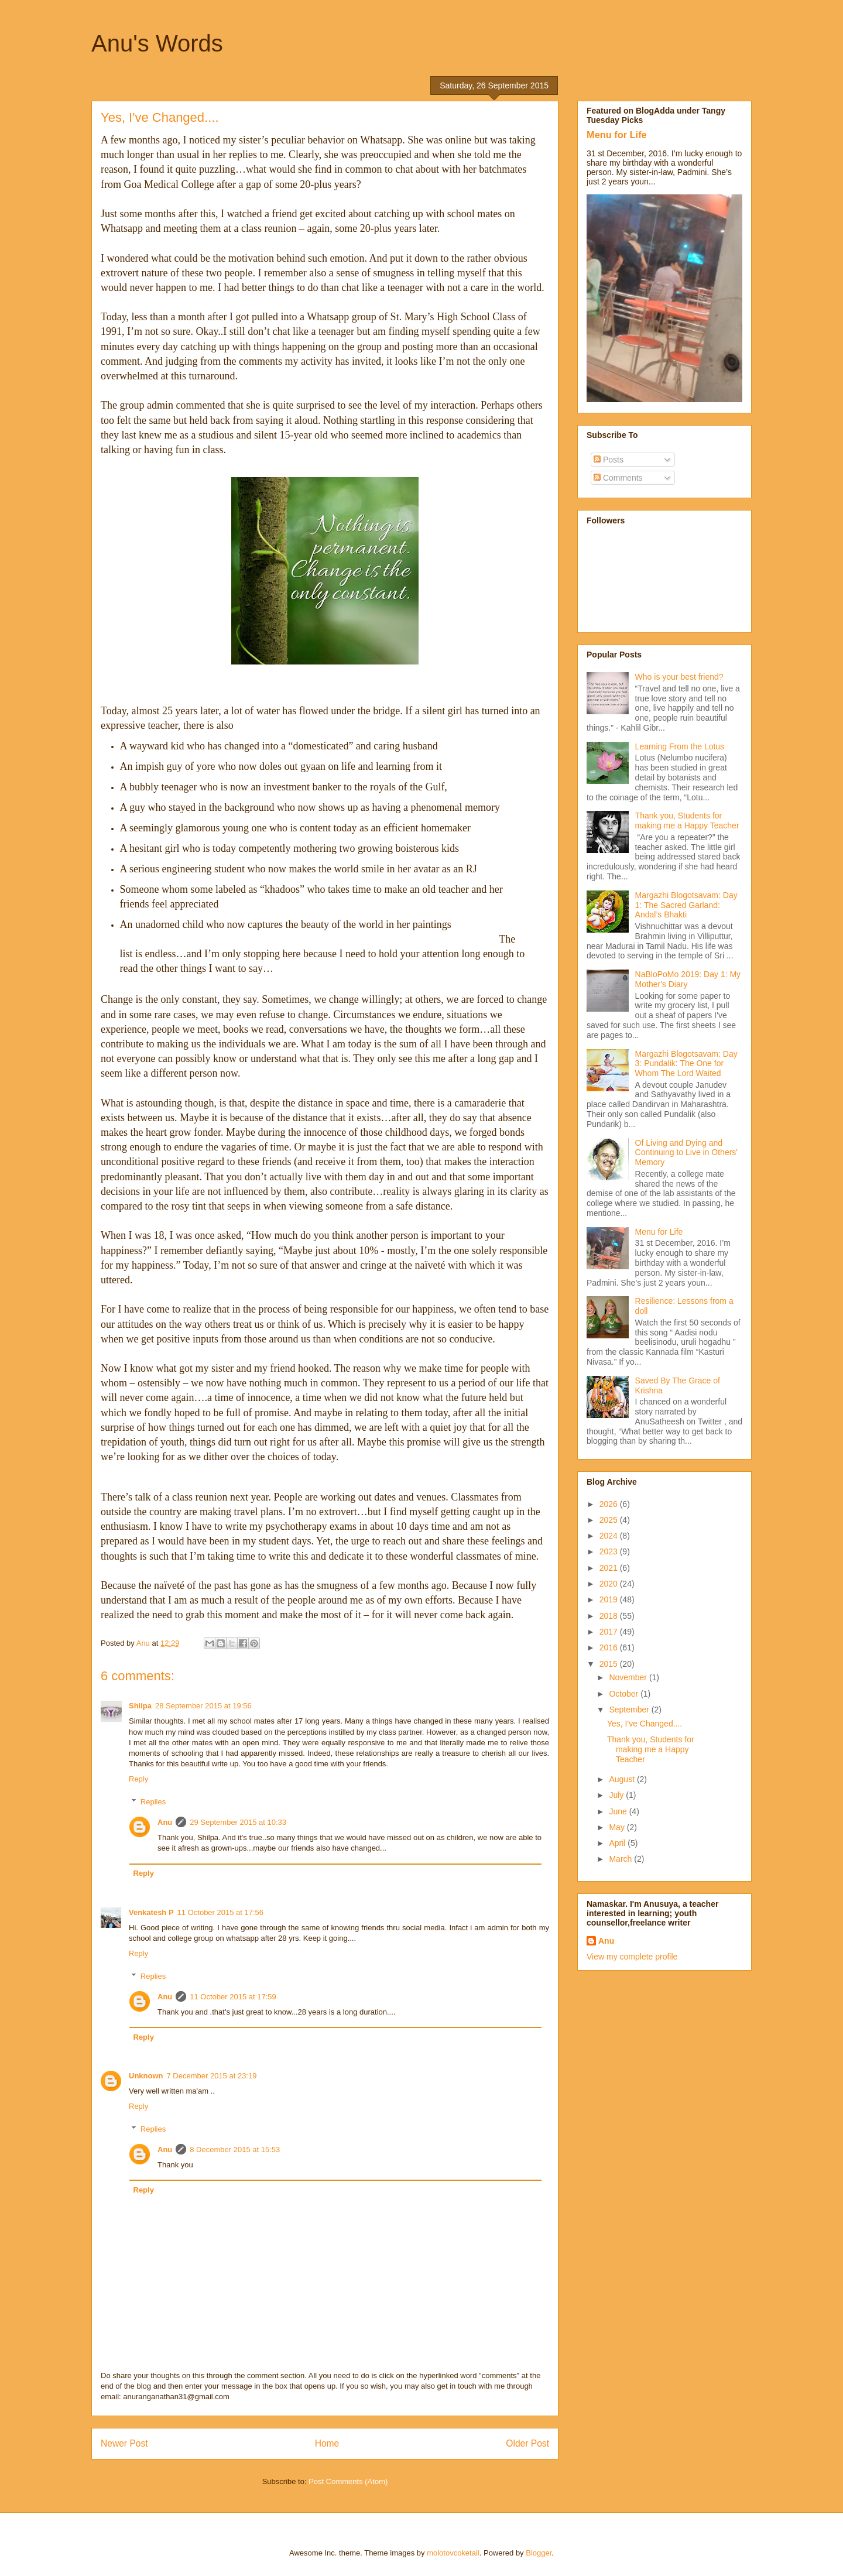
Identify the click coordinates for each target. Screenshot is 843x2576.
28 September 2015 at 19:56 (203, 1705)
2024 (609, 1535)
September (630, 1709)
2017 (609, 1631)
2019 (609, 1599)
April (618, 1843)
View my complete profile (632, 1956)
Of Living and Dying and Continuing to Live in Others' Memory (686, 1152)
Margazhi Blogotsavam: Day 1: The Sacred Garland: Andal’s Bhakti (686, 905)
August (622, 1779)
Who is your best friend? (679, 676)
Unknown (146, 2075)
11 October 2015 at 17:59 (233, 1996)
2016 (609, 1647)
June (619, 1811)
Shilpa (140, 1705)
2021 (609, 1568)
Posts (608, 459)
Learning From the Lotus (680, 746)
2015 (609, 1664)
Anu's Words (157, 43)
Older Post (527, 2443)
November (629, 1677)
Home (327, 2443)
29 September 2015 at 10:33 (238, 1822)
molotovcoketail (453, 2552)
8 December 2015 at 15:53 (235, 2149)
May (617, 1827)
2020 (609, 1583)
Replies (153, 1801)
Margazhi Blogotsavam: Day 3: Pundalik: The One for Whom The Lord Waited (686, 1063)
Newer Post (124, 2443)
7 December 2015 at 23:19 (212, 2075)
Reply (138, 1779)
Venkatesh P (151, 1912)
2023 (609, 1551)
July (617, 1795)
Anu (164, 1822)
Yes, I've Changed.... (644, 1723)
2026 (609, 1504)
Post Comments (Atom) (348, 2481)
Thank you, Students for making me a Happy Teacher (687, 820)
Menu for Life (617, 134)
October (624, 1693)
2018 (609, 1616)
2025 (609, 1520)
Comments (618, 477)
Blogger (538, 2552)
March (621, 1859)
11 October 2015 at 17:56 (220, 1912)
